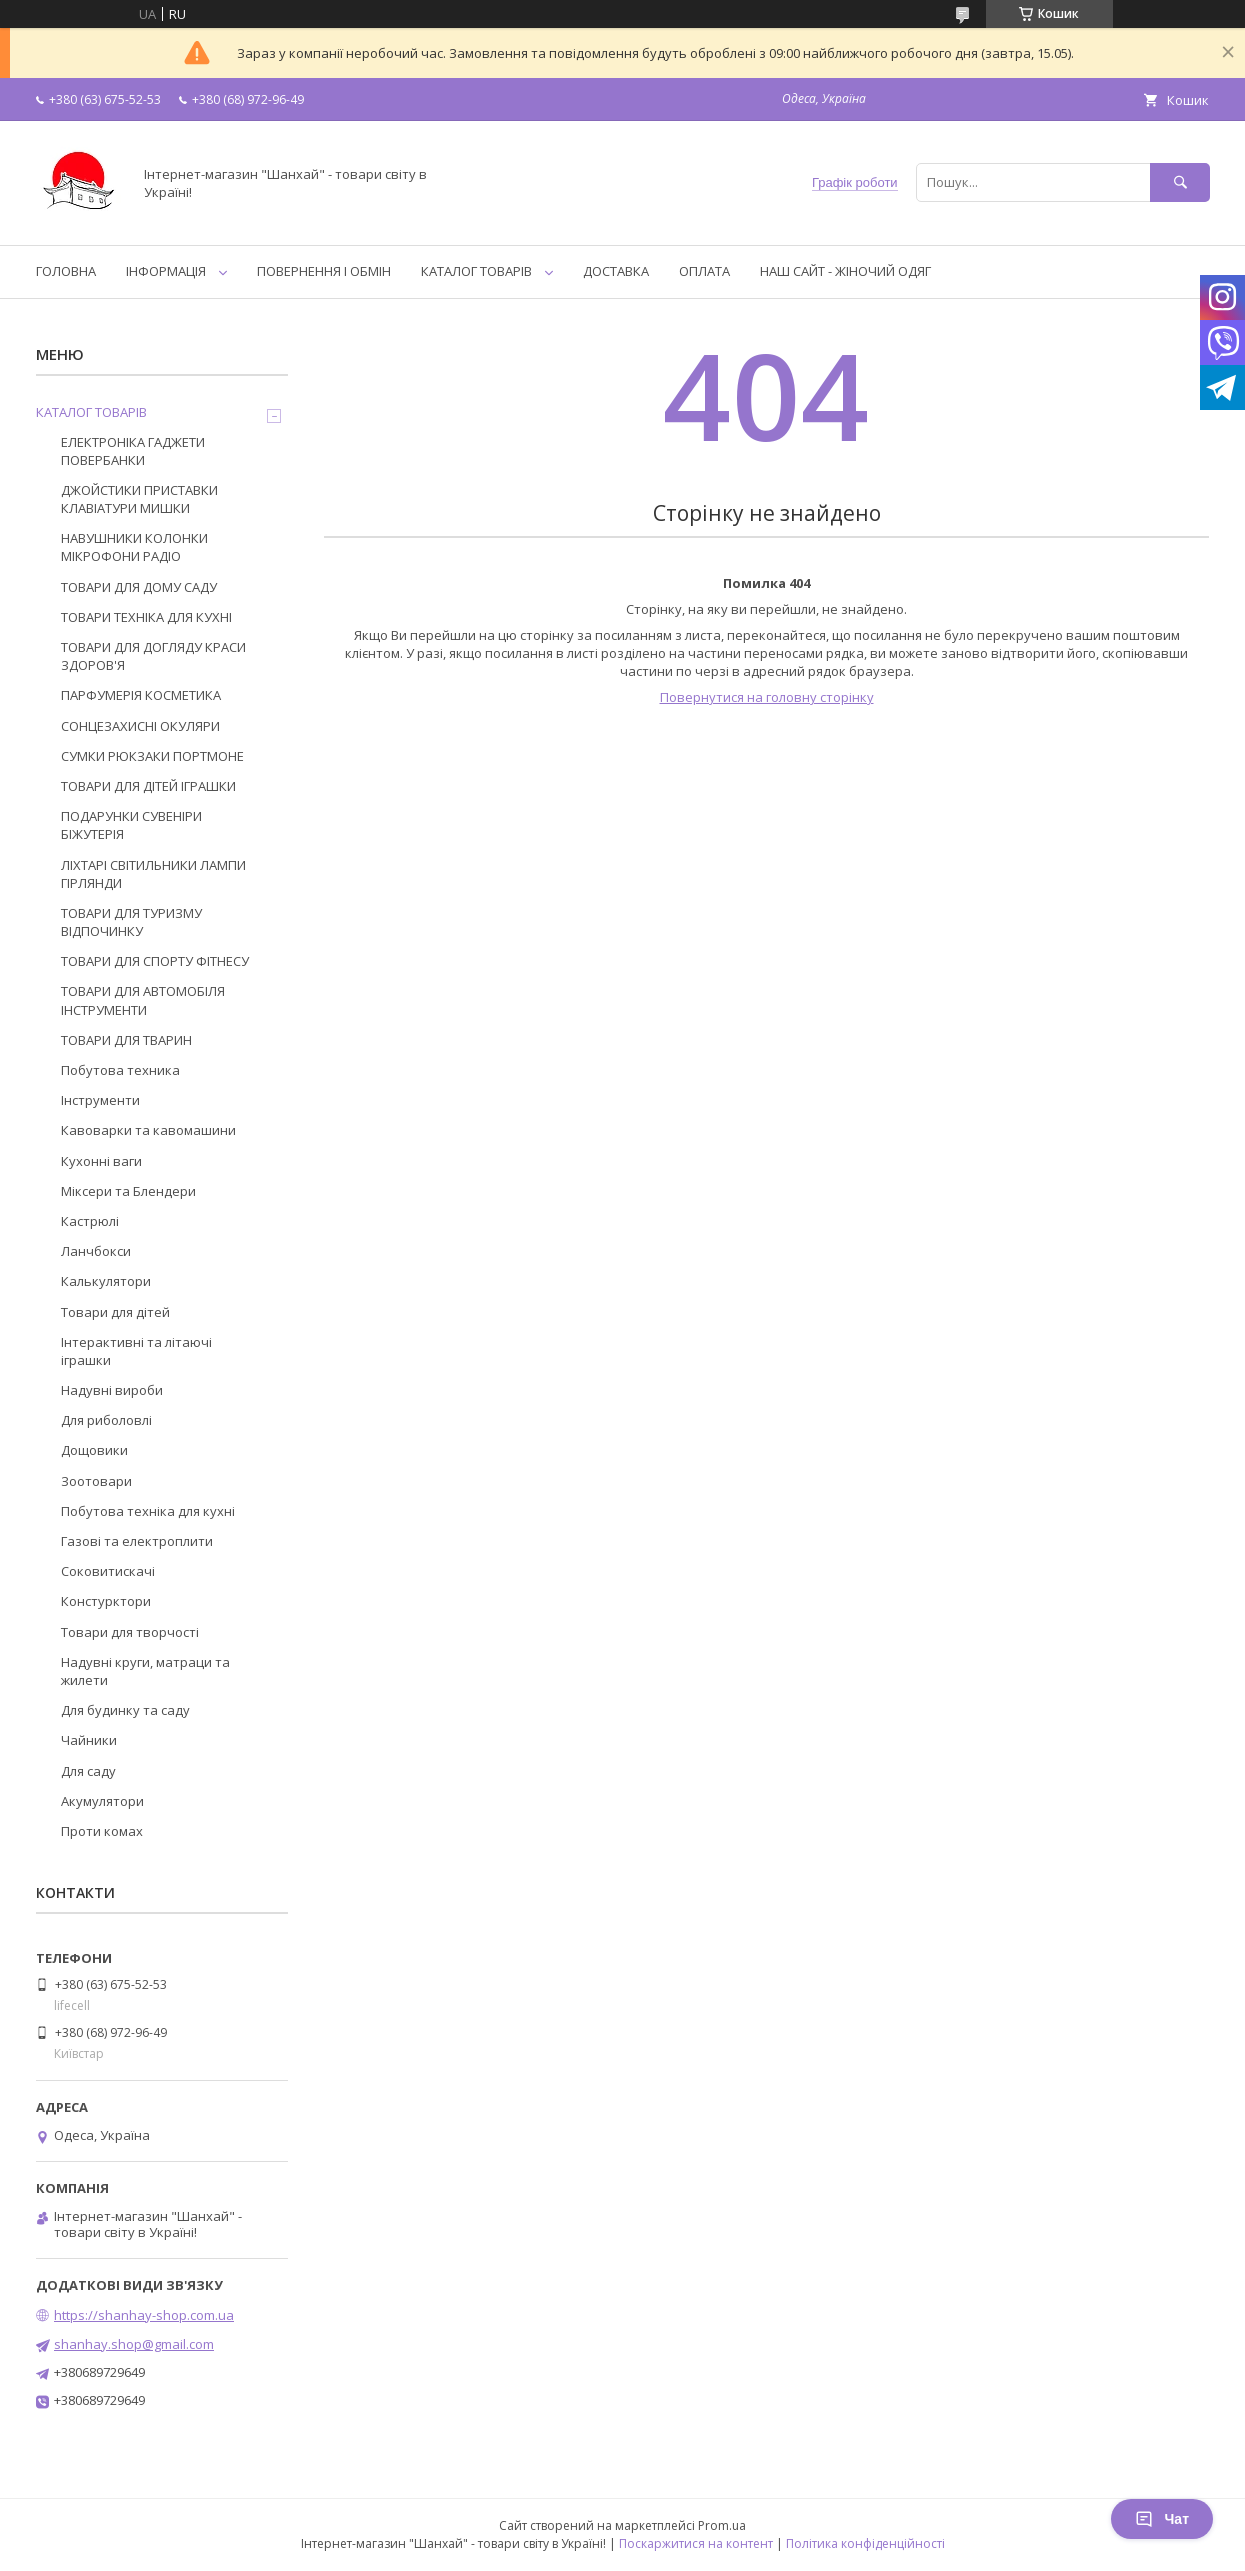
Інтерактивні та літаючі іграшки (136, 1351)
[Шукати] (1180, 182)
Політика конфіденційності (865, 2543)
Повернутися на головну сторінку (767, 697)
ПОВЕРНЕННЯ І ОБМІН (324, 271)
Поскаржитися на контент (696, 2543)
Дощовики (94, 1450)
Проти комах (102, 1831)
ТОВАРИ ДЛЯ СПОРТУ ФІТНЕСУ (155, 961)
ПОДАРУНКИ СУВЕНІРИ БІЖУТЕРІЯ (131, 825)
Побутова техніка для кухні (148, 1511)
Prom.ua (722, 2525)
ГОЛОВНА (66, 271)
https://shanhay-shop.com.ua (144, 2315)
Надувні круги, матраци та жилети (145, 1671)
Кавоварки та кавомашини (148, 1130)
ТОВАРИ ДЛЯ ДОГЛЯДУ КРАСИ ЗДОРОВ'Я (153, 656)
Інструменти (100, 1100)
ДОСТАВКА (616, 271)
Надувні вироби (112, 1390)
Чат (1162, 2519)
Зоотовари (96, 1481)
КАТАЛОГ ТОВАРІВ (476, 271)
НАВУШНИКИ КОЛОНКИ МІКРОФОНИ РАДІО (134, 547)
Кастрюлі (90, 1221)
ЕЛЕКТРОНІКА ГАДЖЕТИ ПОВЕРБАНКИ (133, 451)
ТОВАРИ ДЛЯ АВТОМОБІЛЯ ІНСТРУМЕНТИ (143, 1000)
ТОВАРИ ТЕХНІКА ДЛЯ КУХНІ (146, 617)
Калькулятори (106, 1281)
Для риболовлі (106, 1420)
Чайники (89, 1740)
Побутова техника (120, 1070)
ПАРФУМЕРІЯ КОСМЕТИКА (141, 695)
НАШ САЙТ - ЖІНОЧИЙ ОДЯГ (845, 271)
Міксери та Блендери (128, 1191)
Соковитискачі (108, 1571)
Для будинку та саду (125, 1710)
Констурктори (106, 1601)
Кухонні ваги (101, 1161)
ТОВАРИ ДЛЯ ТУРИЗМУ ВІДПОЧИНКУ (131, 922)
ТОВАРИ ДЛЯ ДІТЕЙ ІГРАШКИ (148, 786)
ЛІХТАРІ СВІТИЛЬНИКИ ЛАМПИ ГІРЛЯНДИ (153, 874)
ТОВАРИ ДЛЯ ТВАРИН (126, 1040)
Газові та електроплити (137, 1541)
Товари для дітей (115, 1312)
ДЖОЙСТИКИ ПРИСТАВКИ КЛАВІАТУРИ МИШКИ (139, 499)
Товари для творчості (130, 1632)
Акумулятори (102, 1801)
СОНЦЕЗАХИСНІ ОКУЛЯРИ (140, 726)
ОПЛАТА (704, 271)
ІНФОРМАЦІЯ (166, 271)
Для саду (88, 1771)
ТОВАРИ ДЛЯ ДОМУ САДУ (139, 587)
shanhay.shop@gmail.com (134, 2344)
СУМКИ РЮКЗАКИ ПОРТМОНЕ (152, 756)
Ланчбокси (96, 1251)
